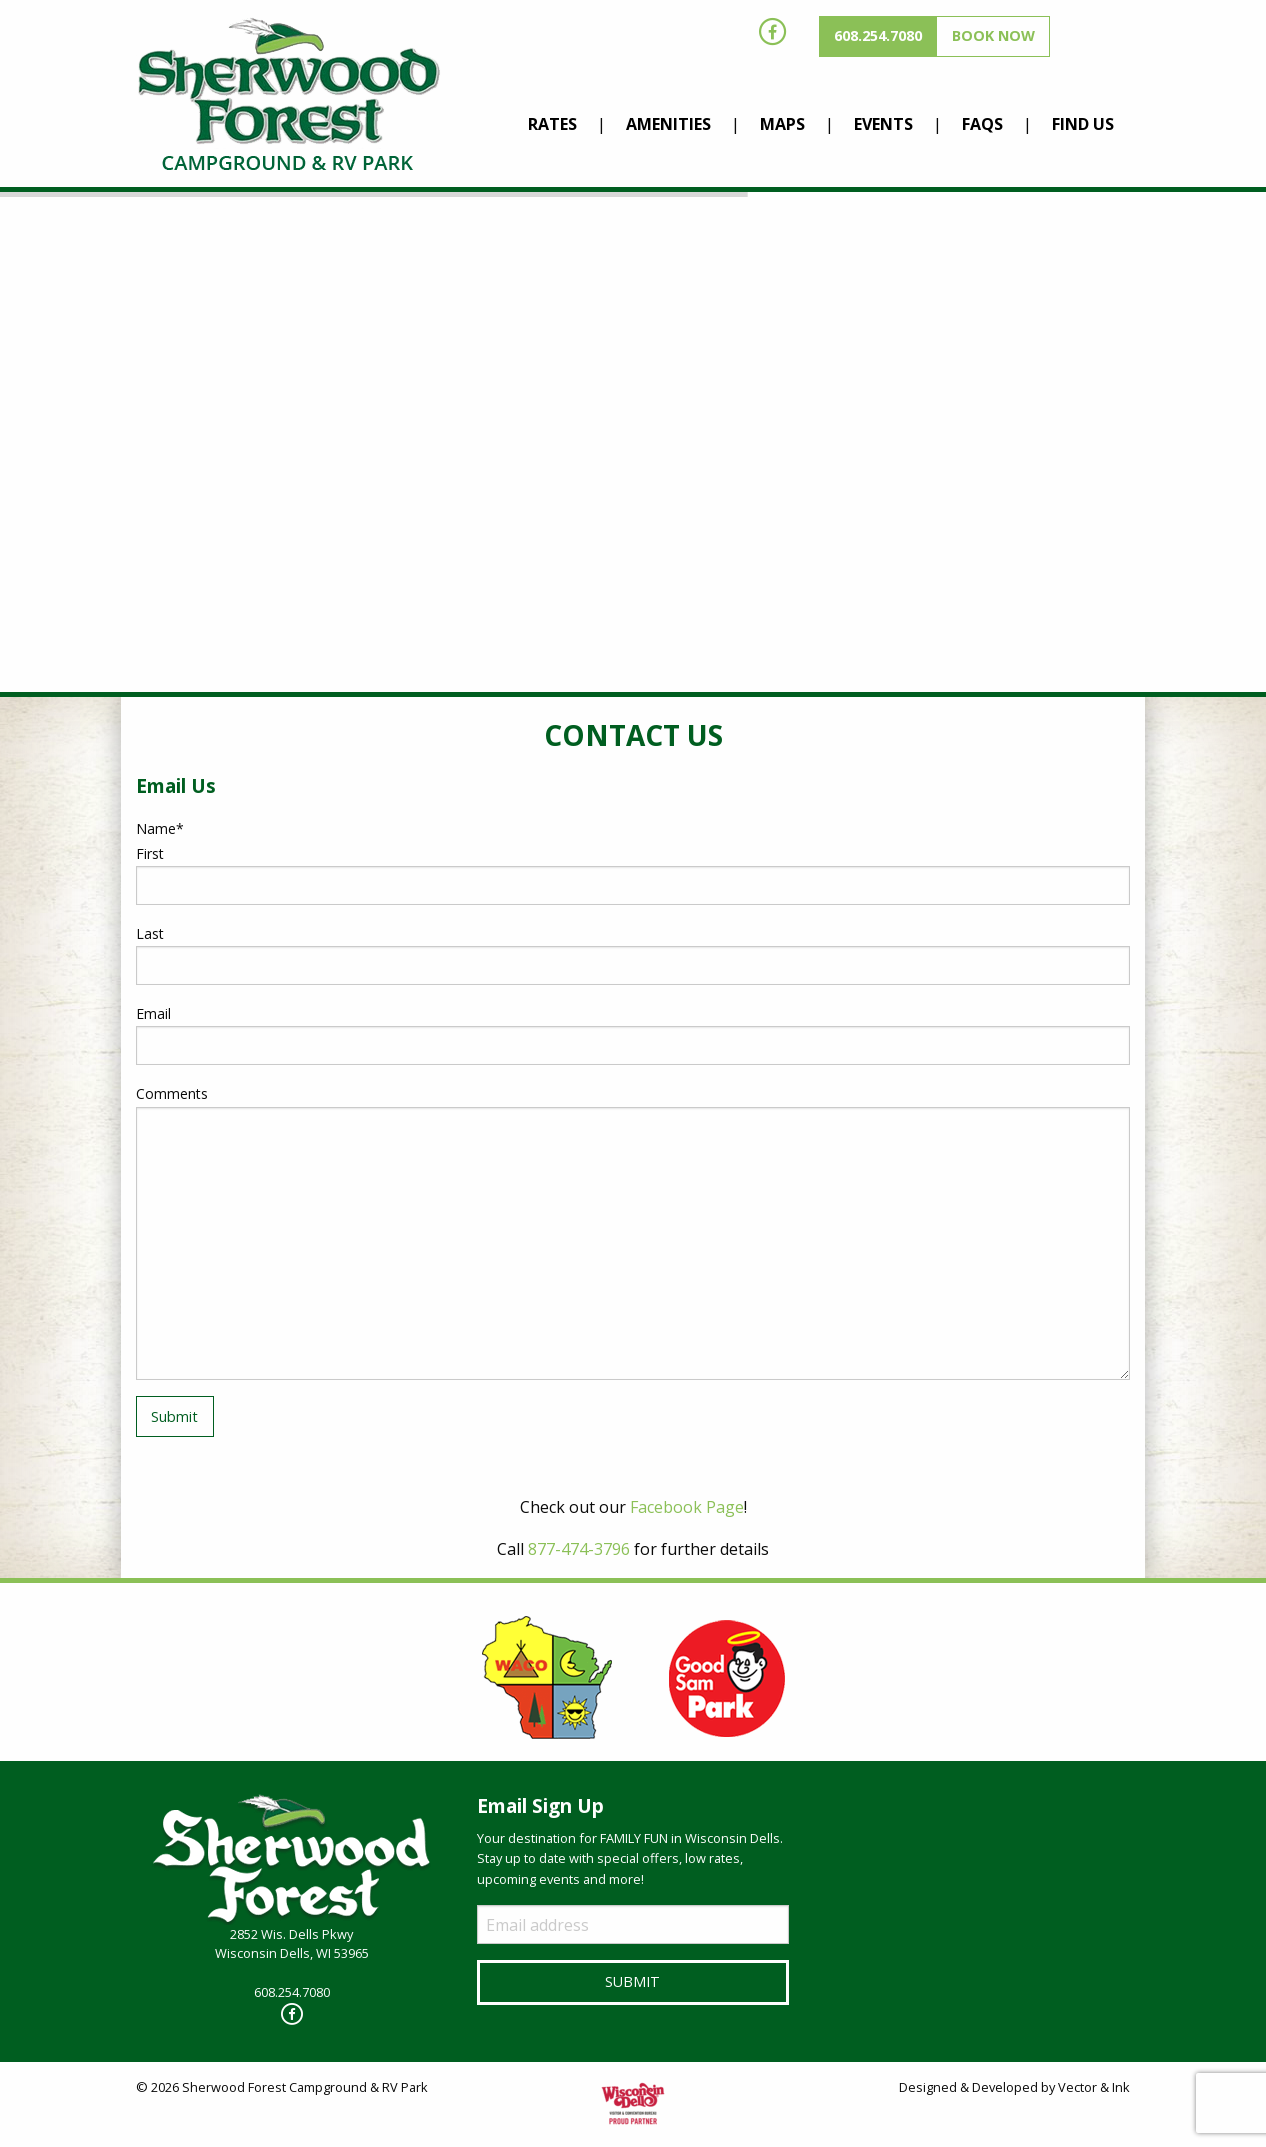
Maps (782, 124)
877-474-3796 (579, 1549)
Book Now (993, 35)
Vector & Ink (1094, 2087)
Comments (172, 1093)
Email (153, 1013)
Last (150, 933)
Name (160, 828)
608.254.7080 (878, 35)
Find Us (1083, 124)
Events (883, 124)
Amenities (668, 124)
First (150, 853)
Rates (552, 124)
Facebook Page (687, 1507)
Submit (174, 1416)
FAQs (982, 124)
